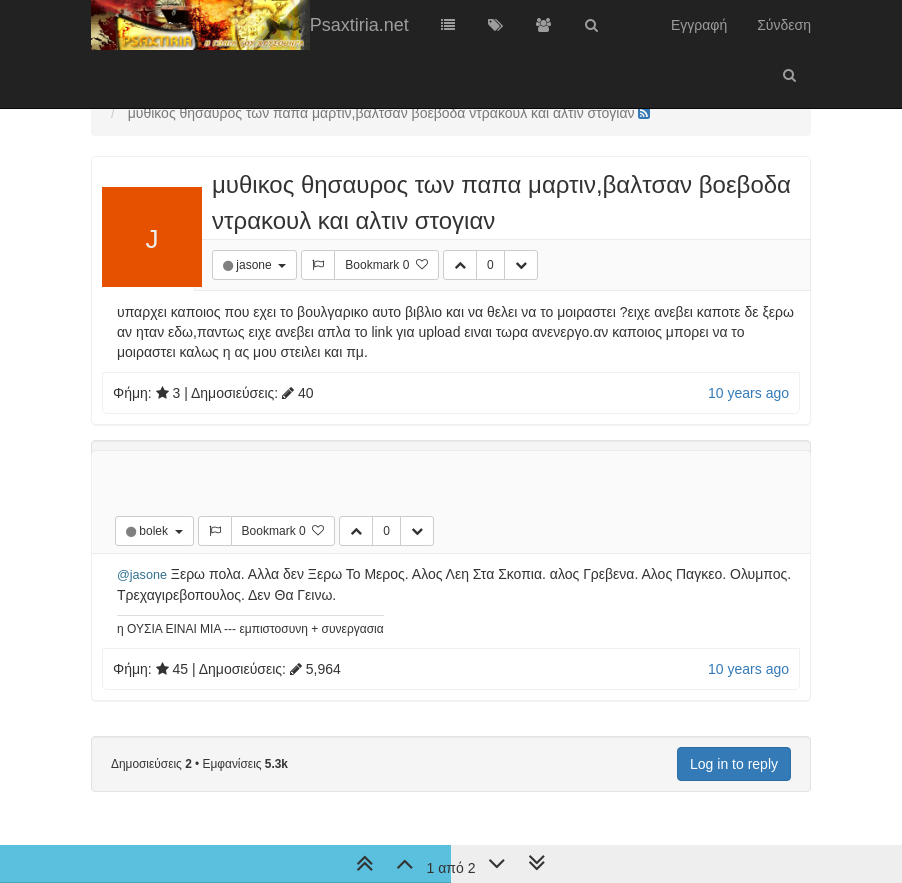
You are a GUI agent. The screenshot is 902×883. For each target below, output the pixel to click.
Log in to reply (734, 764)
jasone (255, 265)
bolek (155, 531)
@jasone (142, 575)
